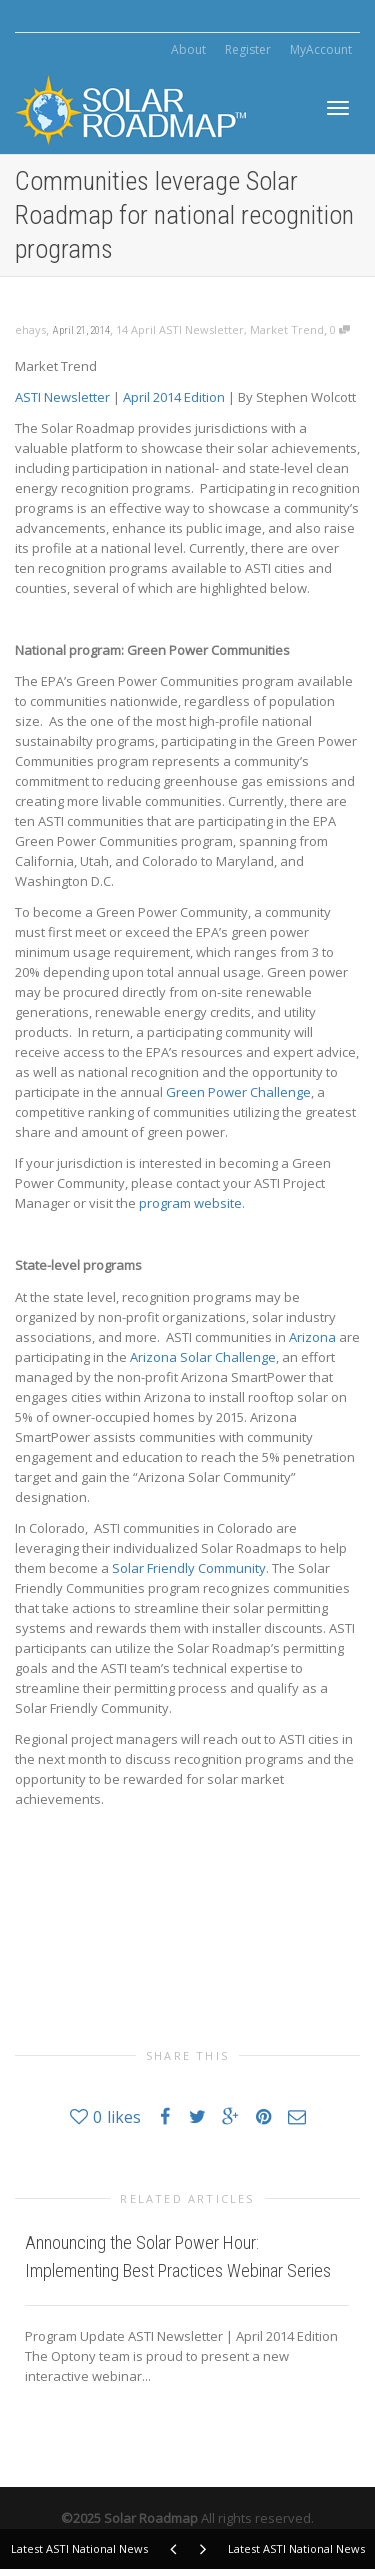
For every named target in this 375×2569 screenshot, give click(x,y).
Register (248, 49)
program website (190, 1203)
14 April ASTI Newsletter (180, 329)
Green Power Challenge (238, 1092)
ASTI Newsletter (62, 397)
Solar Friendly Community (187, 1568)
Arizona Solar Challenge (201, 1357)
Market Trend (287, 329)
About (188, 49)
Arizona (312, 1337)
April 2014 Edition (175, 397)
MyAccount (321, 49)
